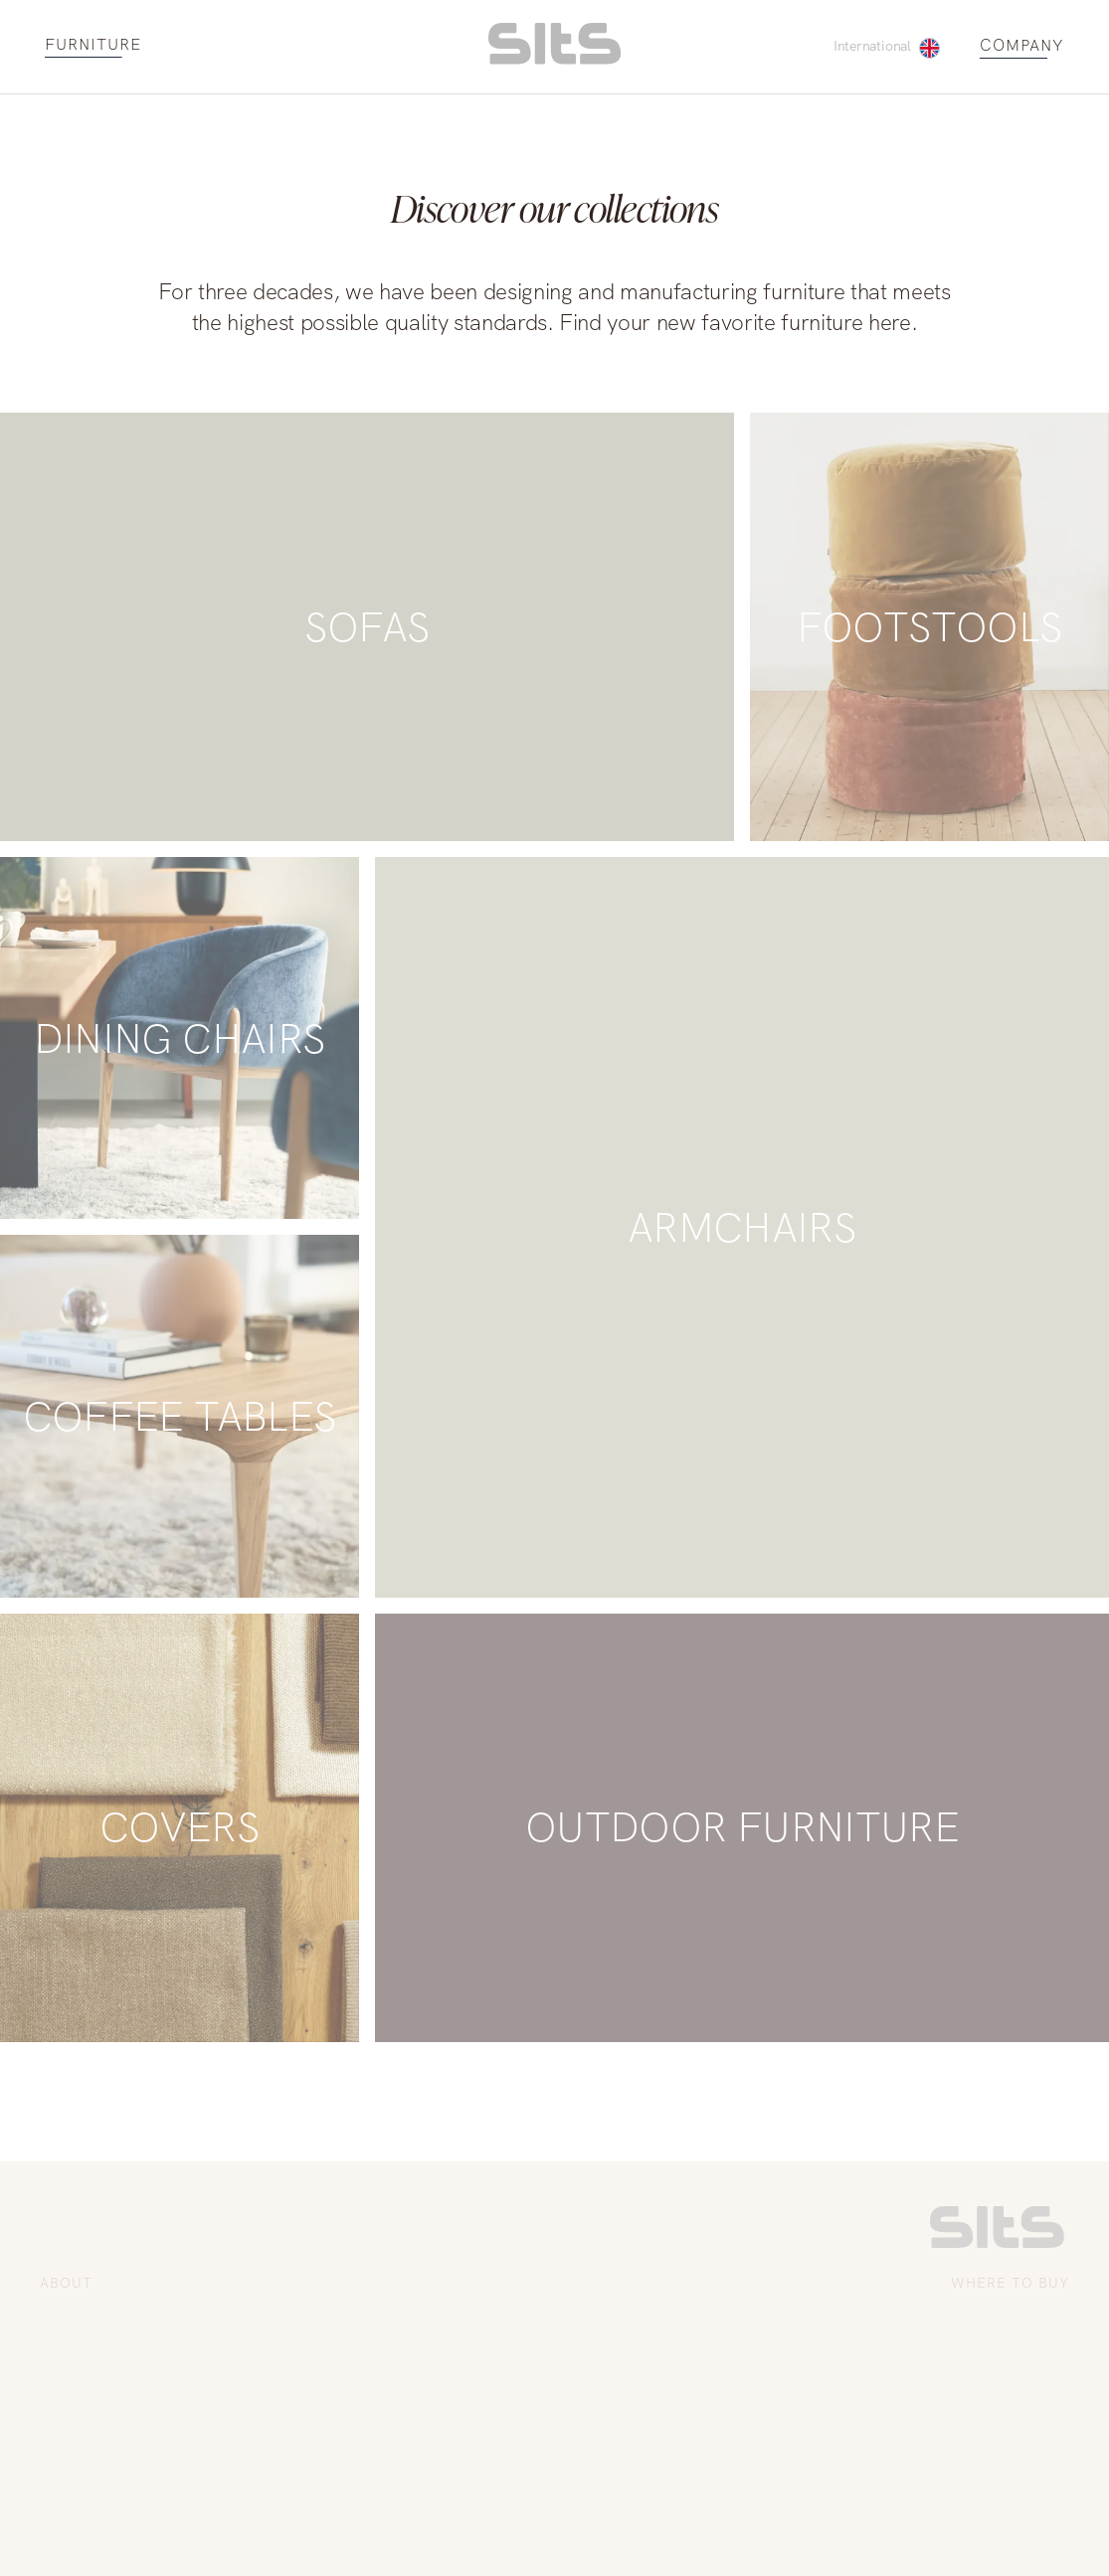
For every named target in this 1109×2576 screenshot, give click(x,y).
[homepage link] (554, 59)
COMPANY (1022, 46)
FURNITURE (93, 45)
